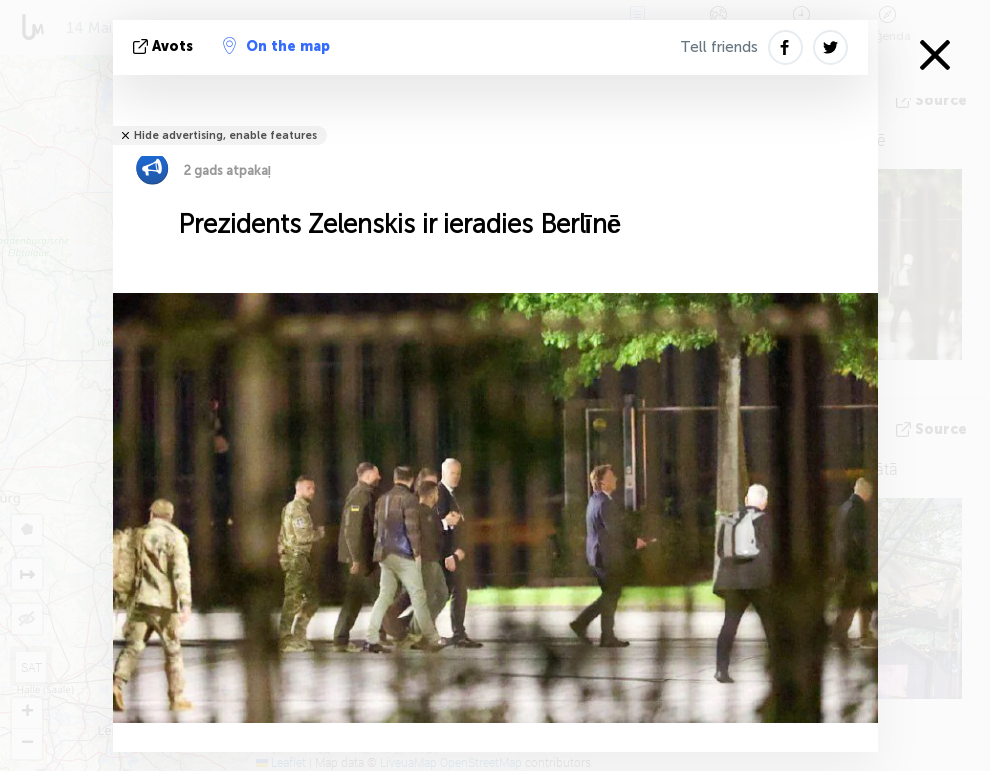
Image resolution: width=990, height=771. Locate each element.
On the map (276, 46)
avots (165, 46)
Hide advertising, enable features (225, 135)
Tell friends (719, 47)
